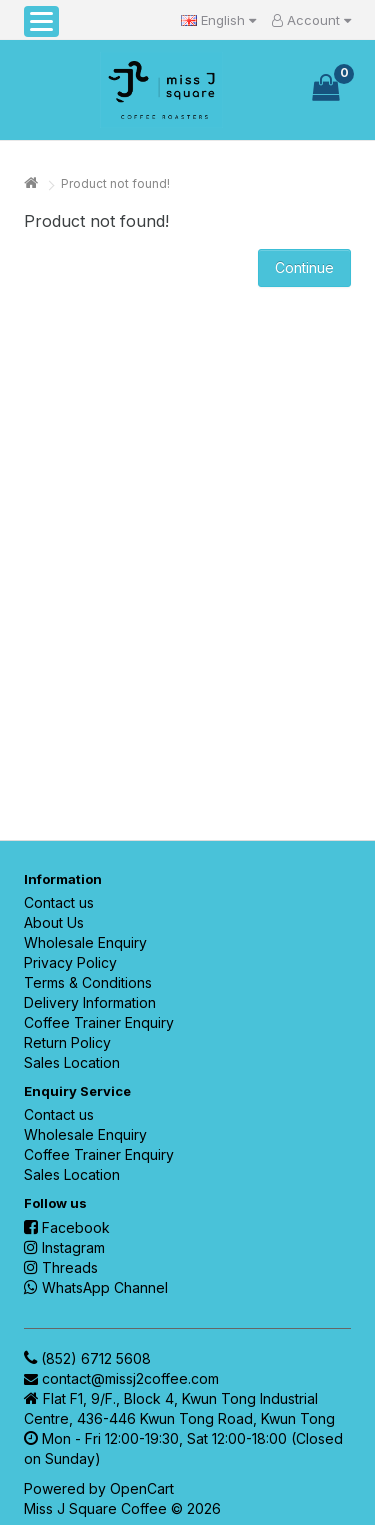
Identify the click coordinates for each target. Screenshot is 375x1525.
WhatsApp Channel (96, 1287)
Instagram (64, 1247)
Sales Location (72, 1062)
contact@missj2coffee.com (130, 1378)
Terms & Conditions (88, 982)
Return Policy (67, 1042)
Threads (61, 1267)
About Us (54, 922)
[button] (41, 21)
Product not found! (115, 183)
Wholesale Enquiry (85, 942)
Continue (304, 267)
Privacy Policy (70, 962)
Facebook (67, 1227)
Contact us (59, 902)
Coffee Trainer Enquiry (99, 1022)
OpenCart (142, 1488)
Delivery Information (90, 1002)
